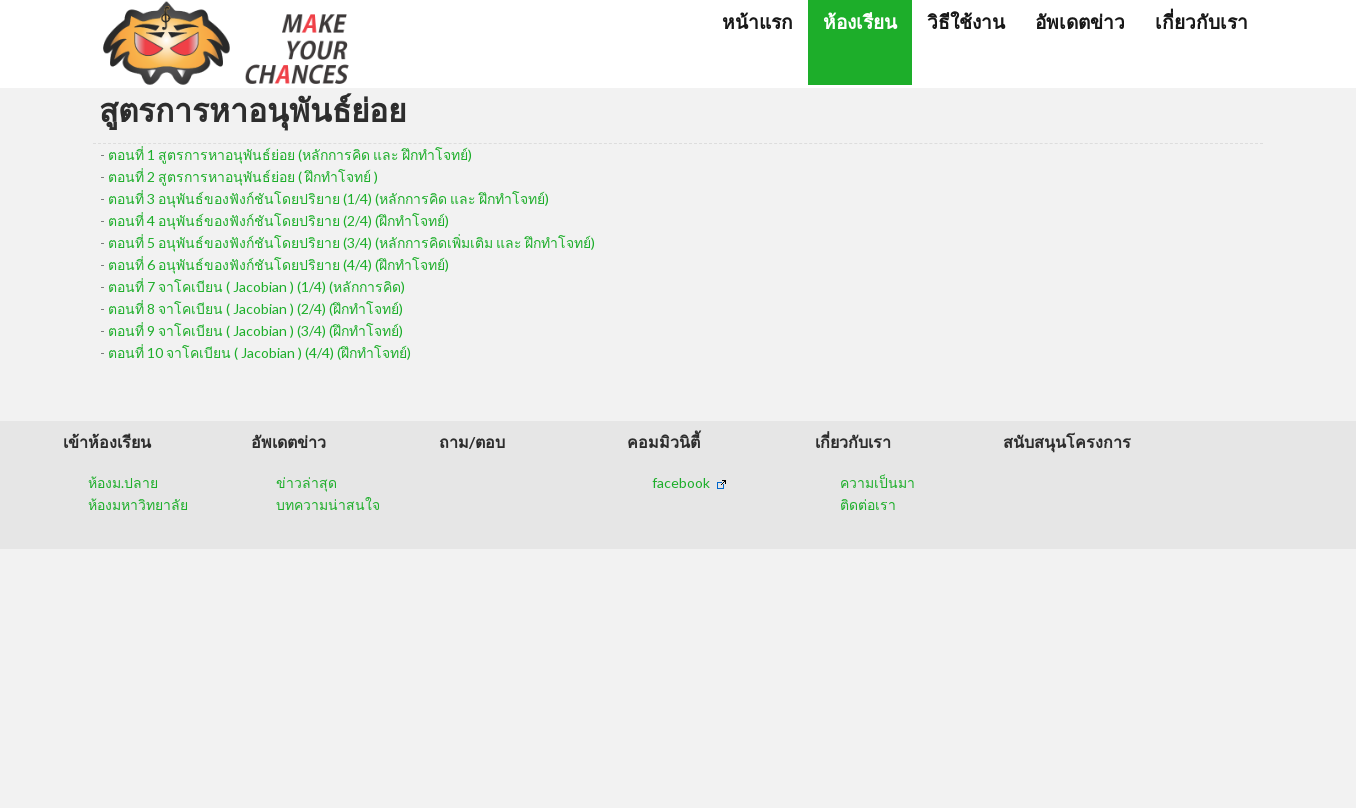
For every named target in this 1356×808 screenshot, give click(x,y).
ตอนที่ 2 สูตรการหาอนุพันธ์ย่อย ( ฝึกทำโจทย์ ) (243, 176)
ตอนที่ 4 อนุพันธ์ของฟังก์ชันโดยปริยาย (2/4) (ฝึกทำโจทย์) (278, 220)
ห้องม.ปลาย (123, 482)
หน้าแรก (757, 21)
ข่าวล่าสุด (306, 482)
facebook (689, 482)
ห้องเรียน (860, 21)
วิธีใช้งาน (966, 21)
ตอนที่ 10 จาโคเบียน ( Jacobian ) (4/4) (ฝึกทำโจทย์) (259, 352)
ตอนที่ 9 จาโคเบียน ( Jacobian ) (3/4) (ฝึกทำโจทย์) (255, 330)
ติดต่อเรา (868, 504)
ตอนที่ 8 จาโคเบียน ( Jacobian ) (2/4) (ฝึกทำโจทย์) (255, 308)
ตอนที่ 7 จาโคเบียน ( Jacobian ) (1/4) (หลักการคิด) (256, 286)
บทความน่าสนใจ (328, 504)
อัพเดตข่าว (1080, 21)
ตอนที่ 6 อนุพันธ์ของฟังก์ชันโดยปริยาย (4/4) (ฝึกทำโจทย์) (278, 264)
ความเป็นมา (877, 482)
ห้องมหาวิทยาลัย (138, 504)
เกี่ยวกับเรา (1201, 21)
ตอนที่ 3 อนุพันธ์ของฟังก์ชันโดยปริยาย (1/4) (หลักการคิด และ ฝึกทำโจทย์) (328, 198)
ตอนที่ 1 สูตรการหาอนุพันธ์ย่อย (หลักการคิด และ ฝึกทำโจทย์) (290, 154)
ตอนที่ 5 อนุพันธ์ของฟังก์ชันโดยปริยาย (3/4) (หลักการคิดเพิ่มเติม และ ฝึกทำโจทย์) (351, 242)
